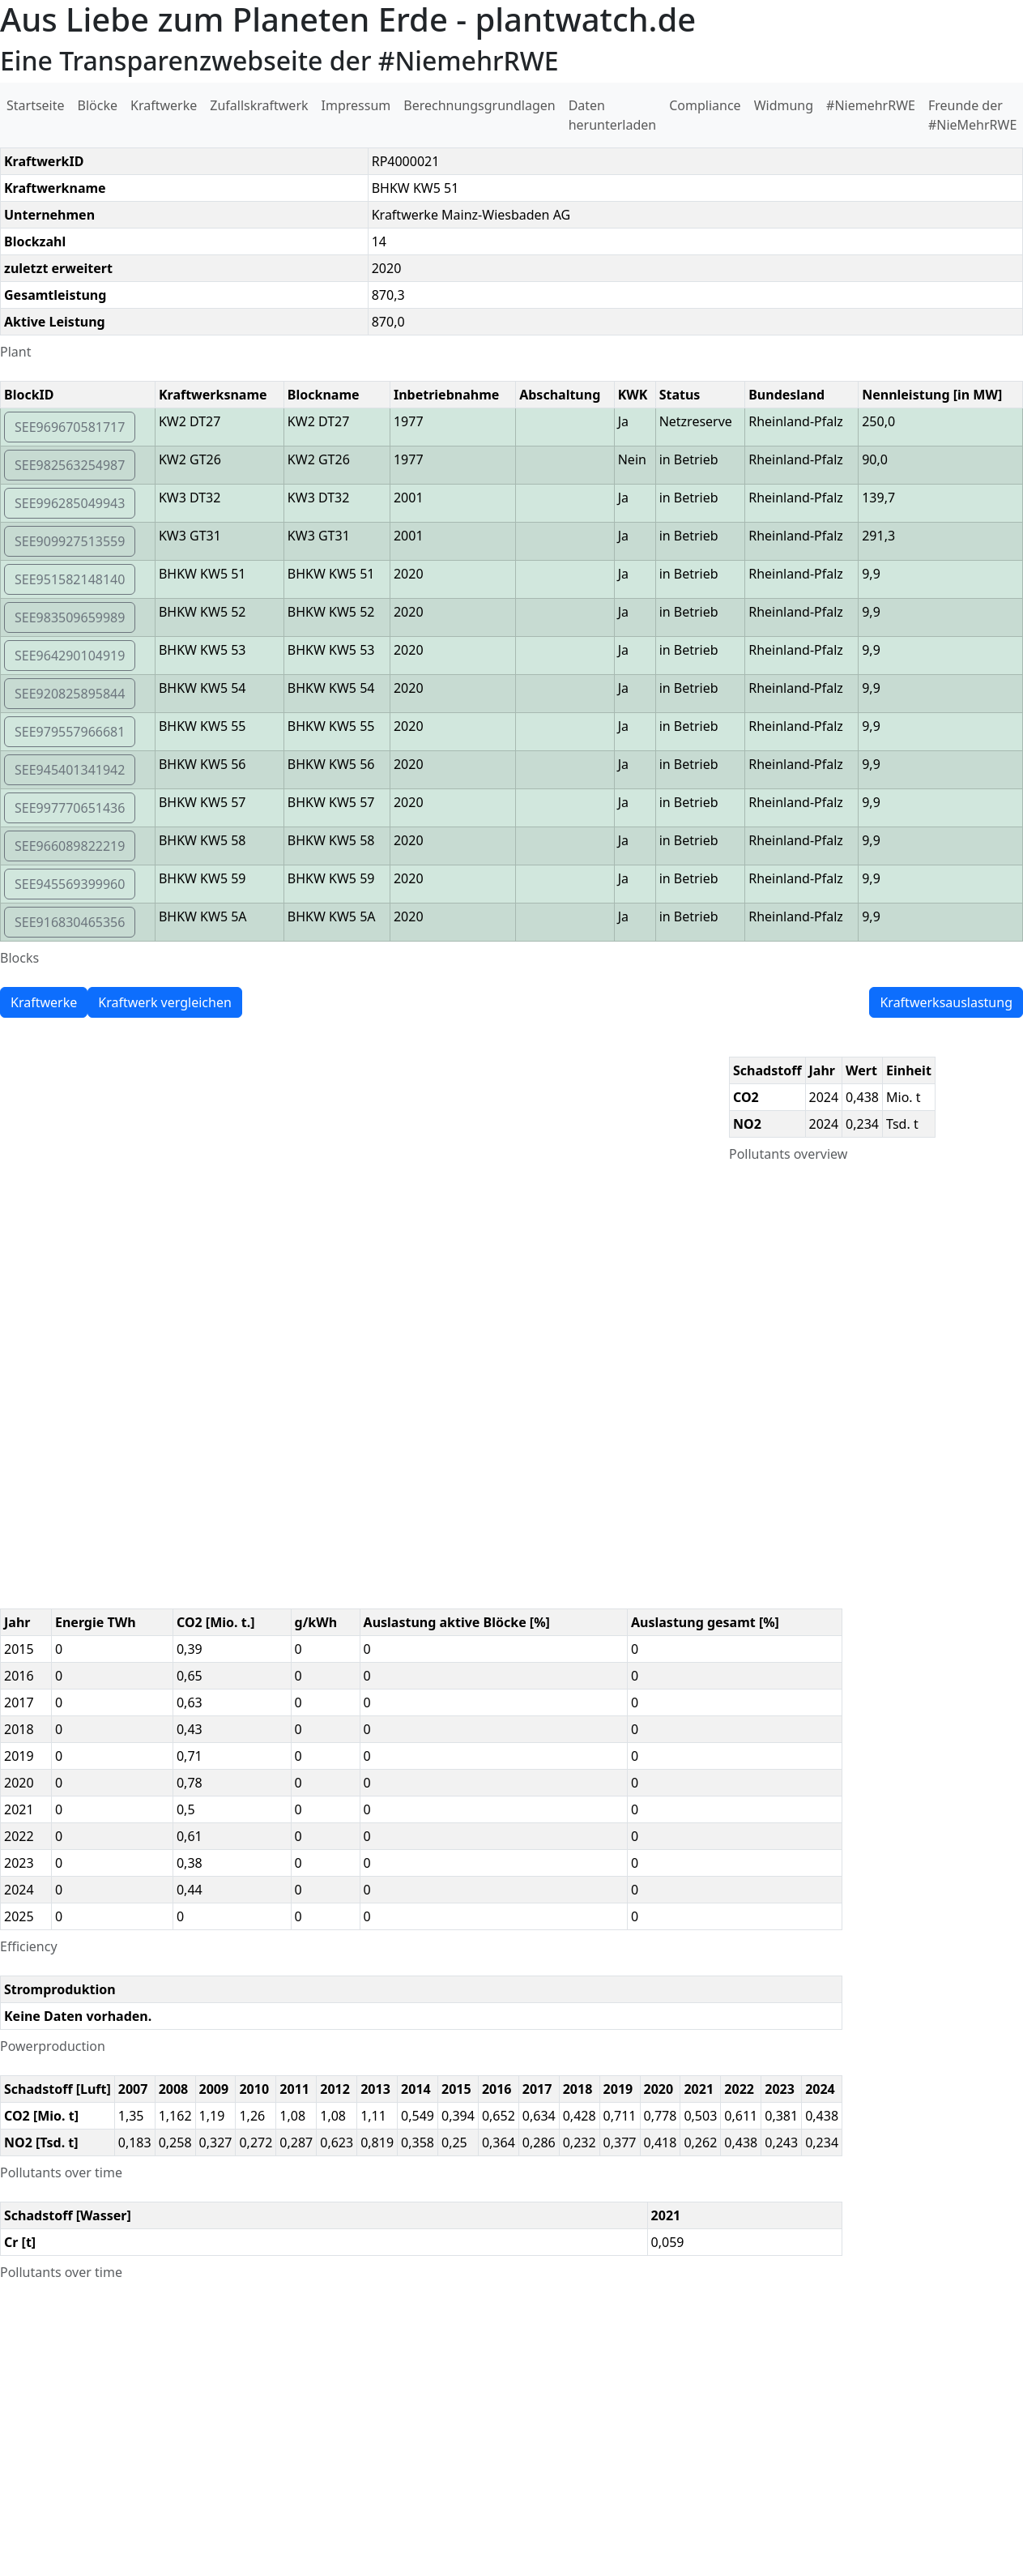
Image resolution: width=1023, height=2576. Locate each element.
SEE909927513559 (70, 541)
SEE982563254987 (70, 465)
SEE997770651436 (70, 808)
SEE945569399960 (70, 884)
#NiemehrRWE (870, 105)
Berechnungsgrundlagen (479, 105)
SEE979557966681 (70, 732)
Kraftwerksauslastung (946, 1002)
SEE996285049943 (70, 503)
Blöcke (97, 105)
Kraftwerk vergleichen (165, 1002)
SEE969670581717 (70, 427)
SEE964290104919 (70, 655)
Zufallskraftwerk (259, 105)
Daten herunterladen (613, 115)
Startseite (35, 105)
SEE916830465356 (70, 922)
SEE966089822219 (70, 846)
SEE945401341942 (70, 770)
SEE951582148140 (70, 579)
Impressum (356, 105)
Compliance (704, 105)
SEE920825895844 (70, 694)
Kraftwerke (163, 105)
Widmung (783, 105)
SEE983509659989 (70, 617)
